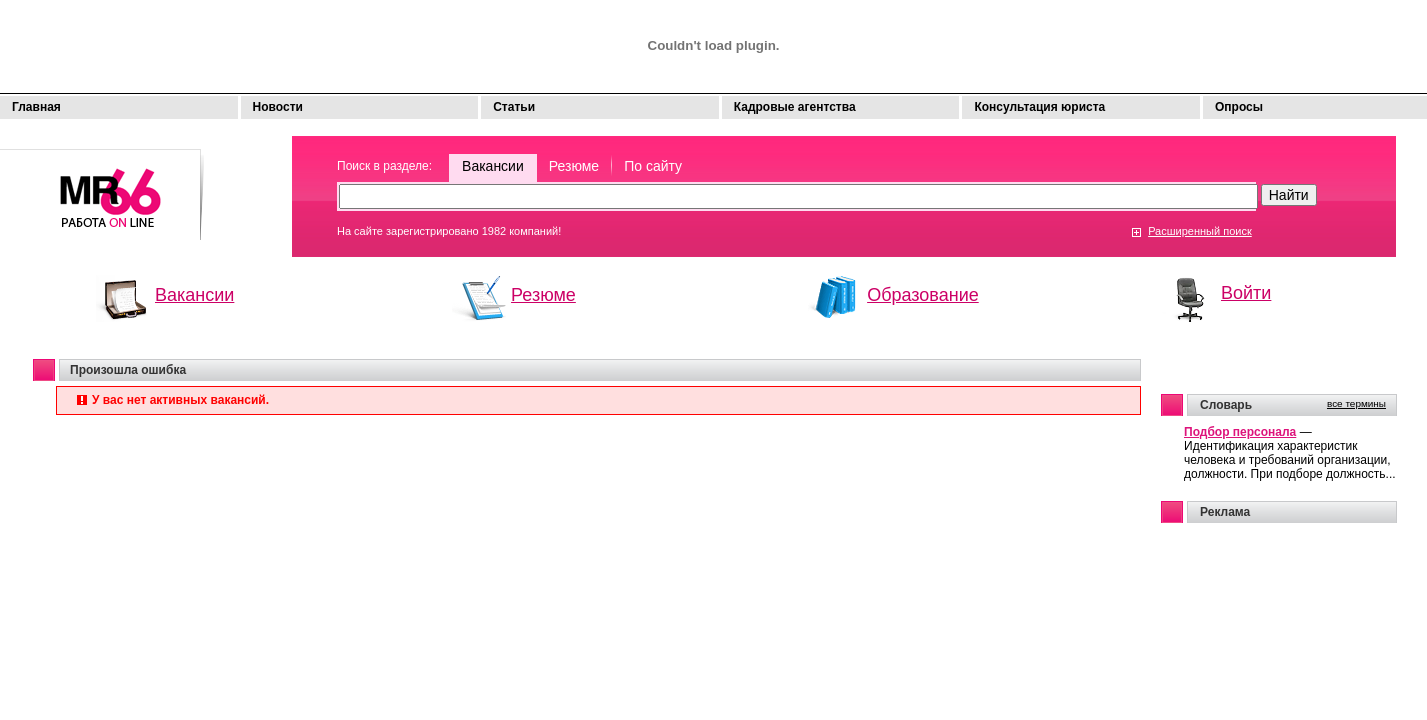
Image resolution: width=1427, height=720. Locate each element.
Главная (36, 107)
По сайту (653, 166)
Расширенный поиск (1200, 231)
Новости (278, 107)
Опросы (1239, 107)
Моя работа (102, 185)
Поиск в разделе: (384, 166)
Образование (923, 295)
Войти (1246, 293)
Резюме (574, 166)
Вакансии (493, 166)
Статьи (514, 107)
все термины (1356, 403)
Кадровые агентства (795, 107)
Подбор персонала (1240, 432)
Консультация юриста (1039, 107)
